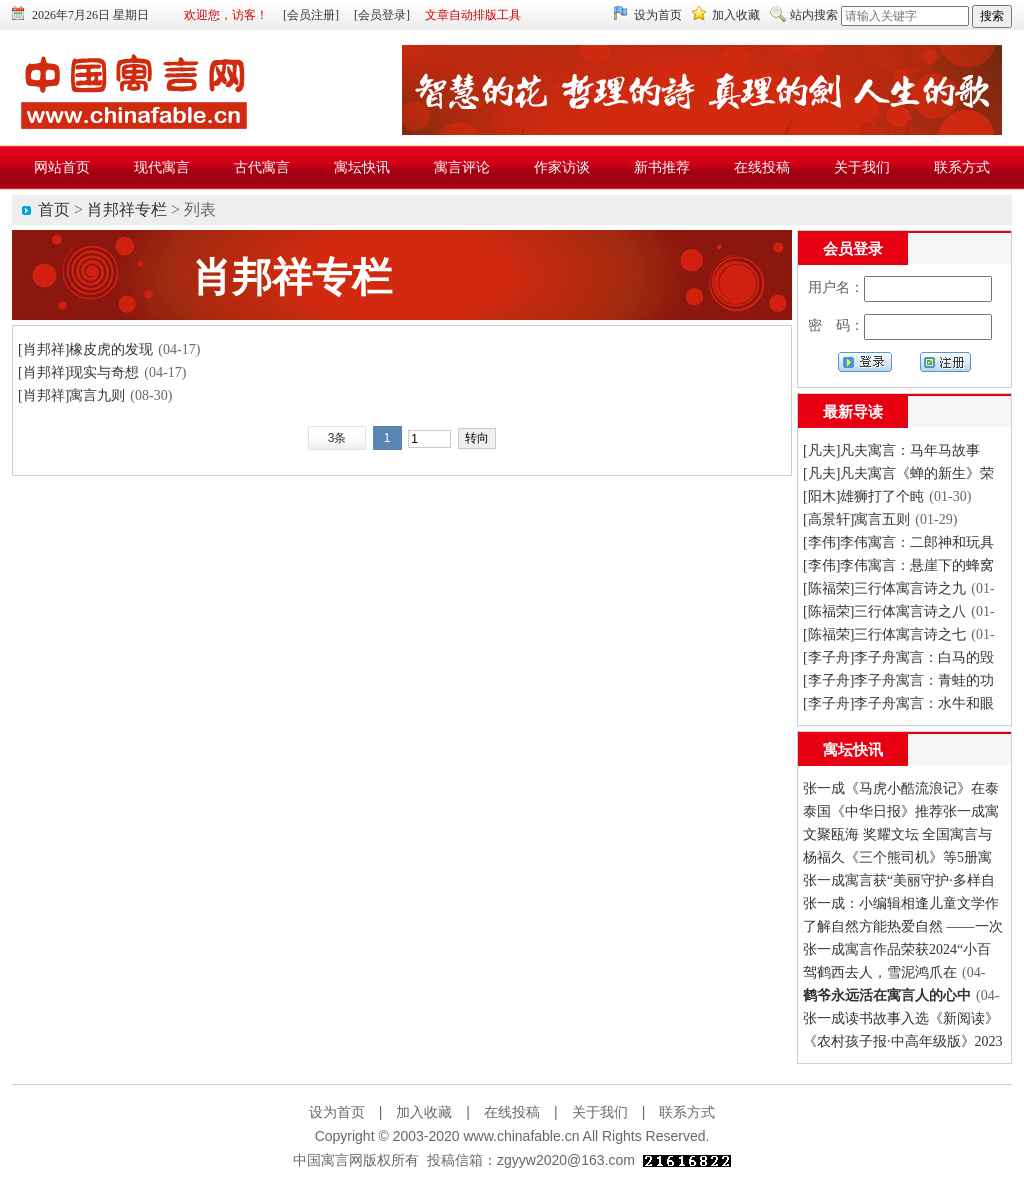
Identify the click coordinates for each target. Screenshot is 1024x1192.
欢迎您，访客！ (226, 15)
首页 (54, 209)
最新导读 (853, 412)
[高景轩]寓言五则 (856, 519)
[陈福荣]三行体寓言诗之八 (884, 611)
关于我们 (600, 1112)
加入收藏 (736, 15)
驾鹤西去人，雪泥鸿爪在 (880, 972)
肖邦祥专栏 (127, 209)
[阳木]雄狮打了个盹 (863, 496)
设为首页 (658, 15)
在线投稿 (512, 1112)
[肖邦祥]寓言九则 (71, 395)
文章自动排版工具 (473, 15)
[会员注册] (311, 15)
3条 (337, 438)
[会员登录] (382, 15)
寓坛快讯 (853, 750)
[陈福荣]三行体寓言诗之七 (884, 634)
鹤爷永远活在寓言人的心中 (887, 995)
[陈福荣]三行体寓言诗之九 (884, 588)
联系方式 (687, 1112)
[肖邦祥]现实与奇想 (78, 372)
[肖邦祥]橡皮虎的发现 (85, 349)
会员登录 (853, 249)
